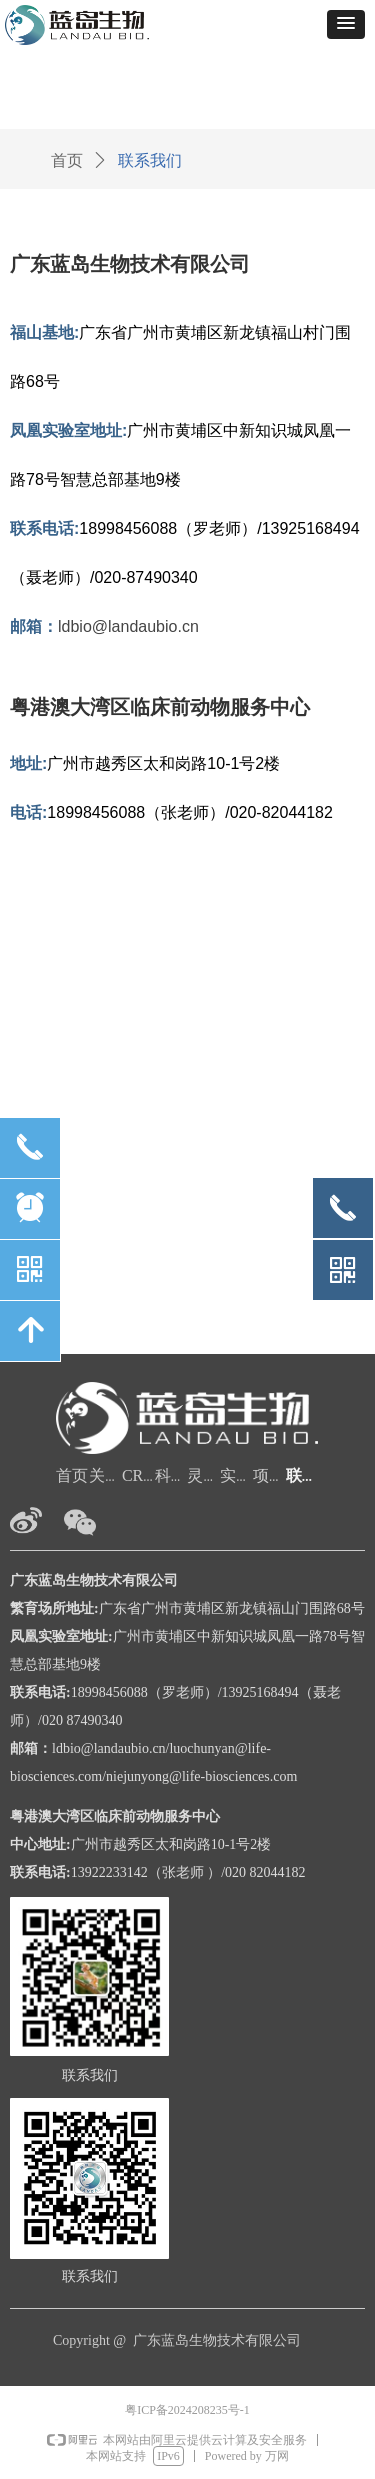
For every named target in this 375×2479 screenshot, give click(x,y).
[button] (346, 24)
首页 (67, 160)
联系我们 (150, 160)
